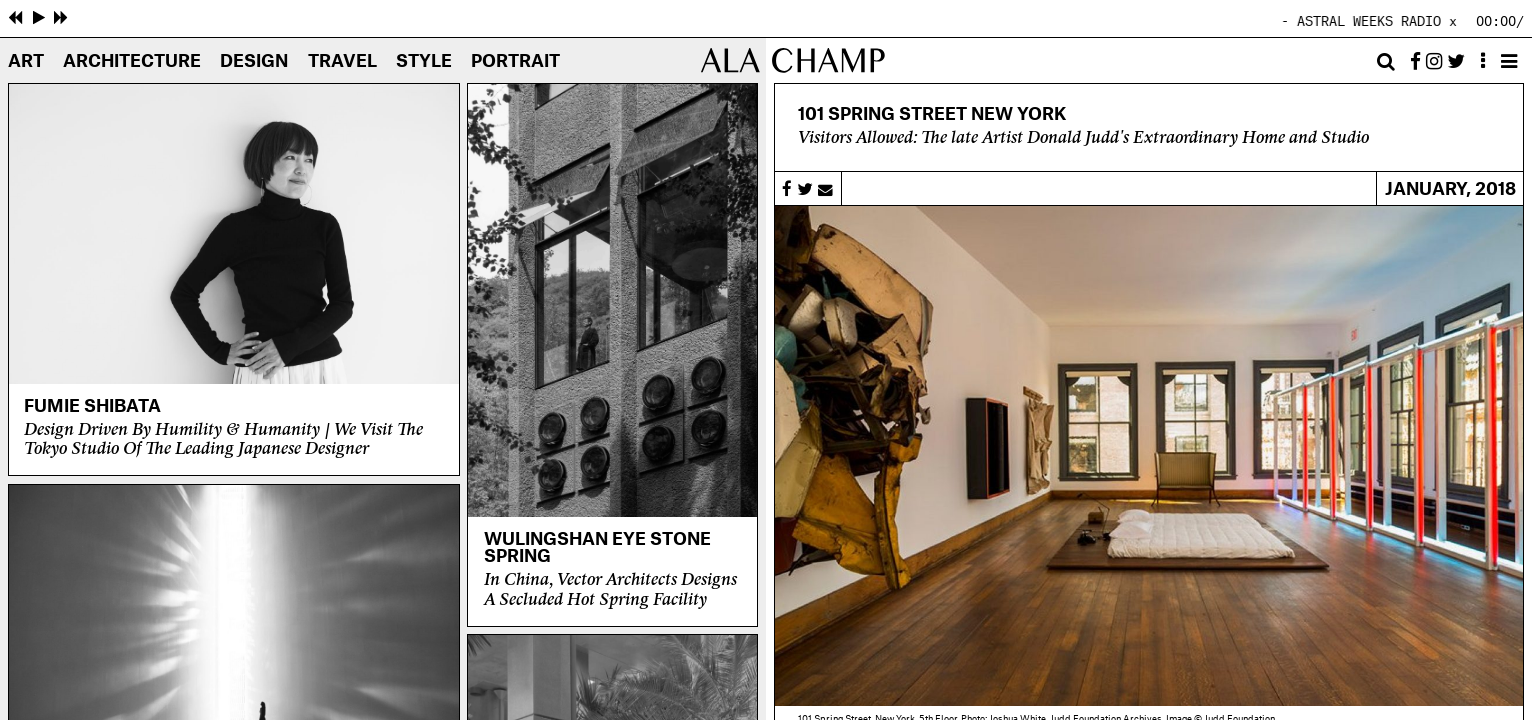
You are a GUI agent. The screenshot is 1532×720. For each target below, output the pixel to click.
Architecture (132, 62)
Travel (342, 62)
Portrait (515, 62)
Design (254, 62)
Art (26, 62)
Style (424, 62)
